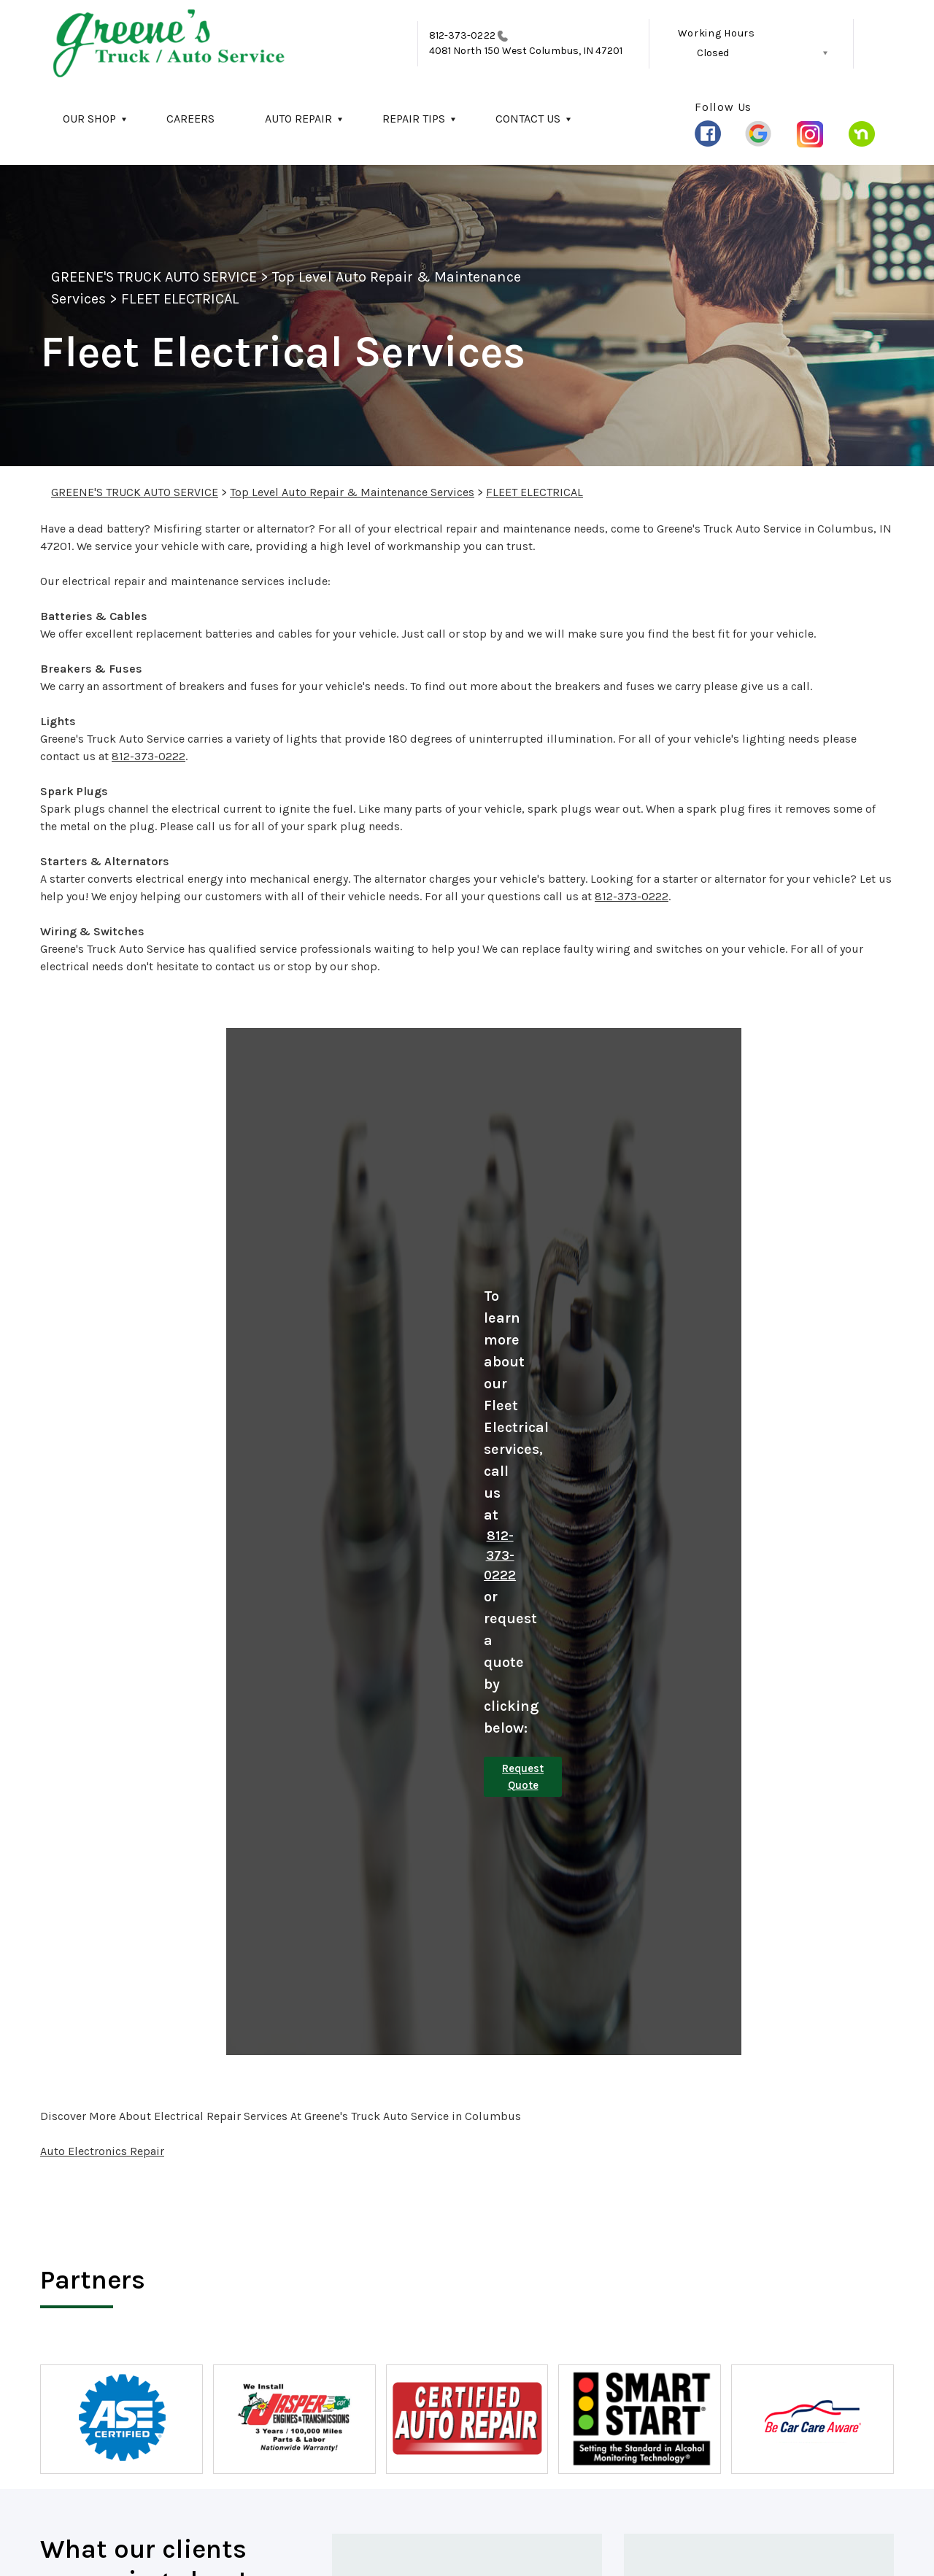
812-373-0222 (462, 35)
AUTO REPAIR (298, 118)
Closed (713, 53)
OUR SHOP (89, 118)
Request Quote (523, 1777)
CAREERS (190, 118)
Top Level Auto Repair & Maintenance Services (352, 492)
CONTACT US (527, 118)
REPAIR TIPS (413, 118)
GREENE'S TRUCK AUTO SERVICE (154, 276)
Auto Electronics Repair (102, 2151)
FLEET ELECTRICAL (180, 298)
